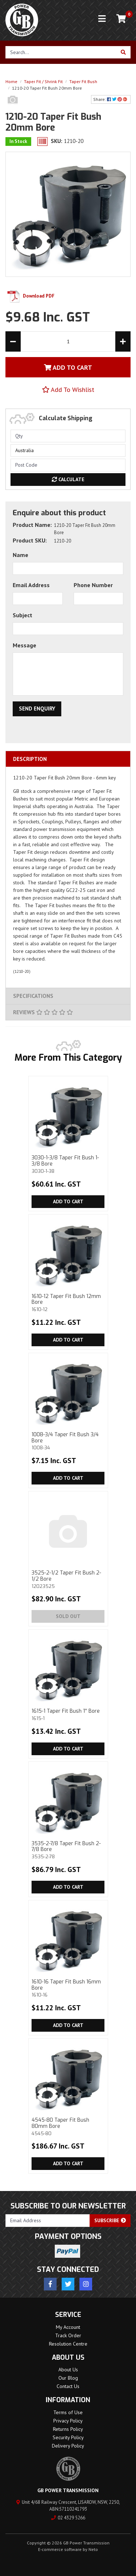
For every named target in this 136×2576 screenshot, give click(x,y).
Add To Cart (68, 367)
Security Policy (68, 2437)
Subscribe (110, 2220)
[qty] (68, 436)
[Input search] (61, 52)
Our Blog (68, 2378)
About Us (68, 2369)
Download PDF (29, 296)
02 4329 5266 (68, 2518)
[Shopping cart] (121, 19)
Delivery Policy (68, 2445)
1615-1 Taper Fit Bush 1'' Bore (68, 1714)
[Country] (68, 450)
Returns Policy (68, 2429)
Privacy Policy (68, 2420)
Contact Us (68, 2386)
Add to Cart (68, 1201)
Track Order (68, 2335)
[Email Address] (47, 2220)
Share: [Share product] (110, 99)
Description (30, 758)
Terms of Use (68, 2412)
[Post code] (68, 465)
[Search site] (123, 52)
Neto (93, 2549)
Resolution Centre (68, 2343)
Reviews (43, 1012)
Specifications (33, 995)
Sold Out (68, 1616)
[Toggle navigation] (102, 19)
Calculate (68, 479)
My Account (68, 2327)
